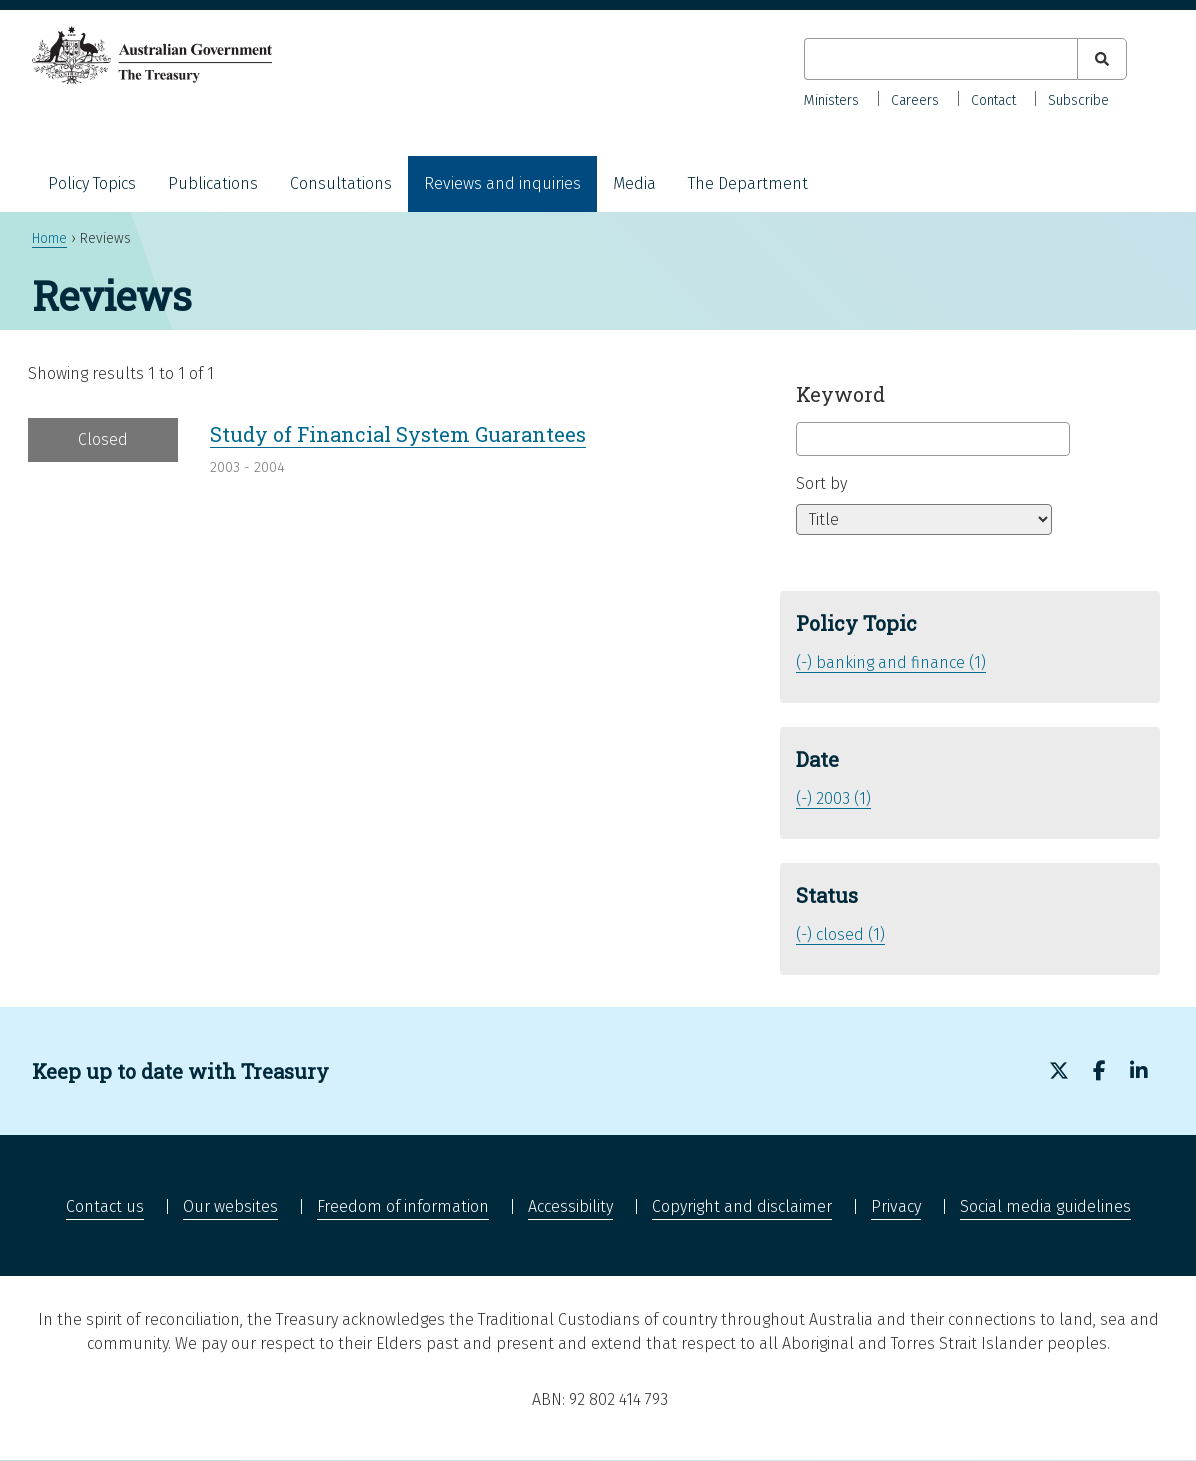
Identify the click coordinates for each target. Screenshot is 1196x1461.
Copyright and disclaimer (742, 1206)
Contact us (105, 1206)
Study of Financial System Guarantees (398, 434)
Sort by (821, 483)
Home (49, 238)
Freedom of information (403, 1206)
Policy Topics (92, 183)
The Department (748, 183)
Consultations (341, 183)
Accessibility (570, 1206)
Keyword (840, 394)
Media (634, 183)
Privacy (896, 1206)
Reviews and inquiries (502, 183)
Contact (993, 100)
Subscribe (1078, 100)
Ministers (831, 100)
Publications (213, 183)
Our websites (230, 1206)
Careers (915, 100)
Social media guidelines (1045, 1206)
